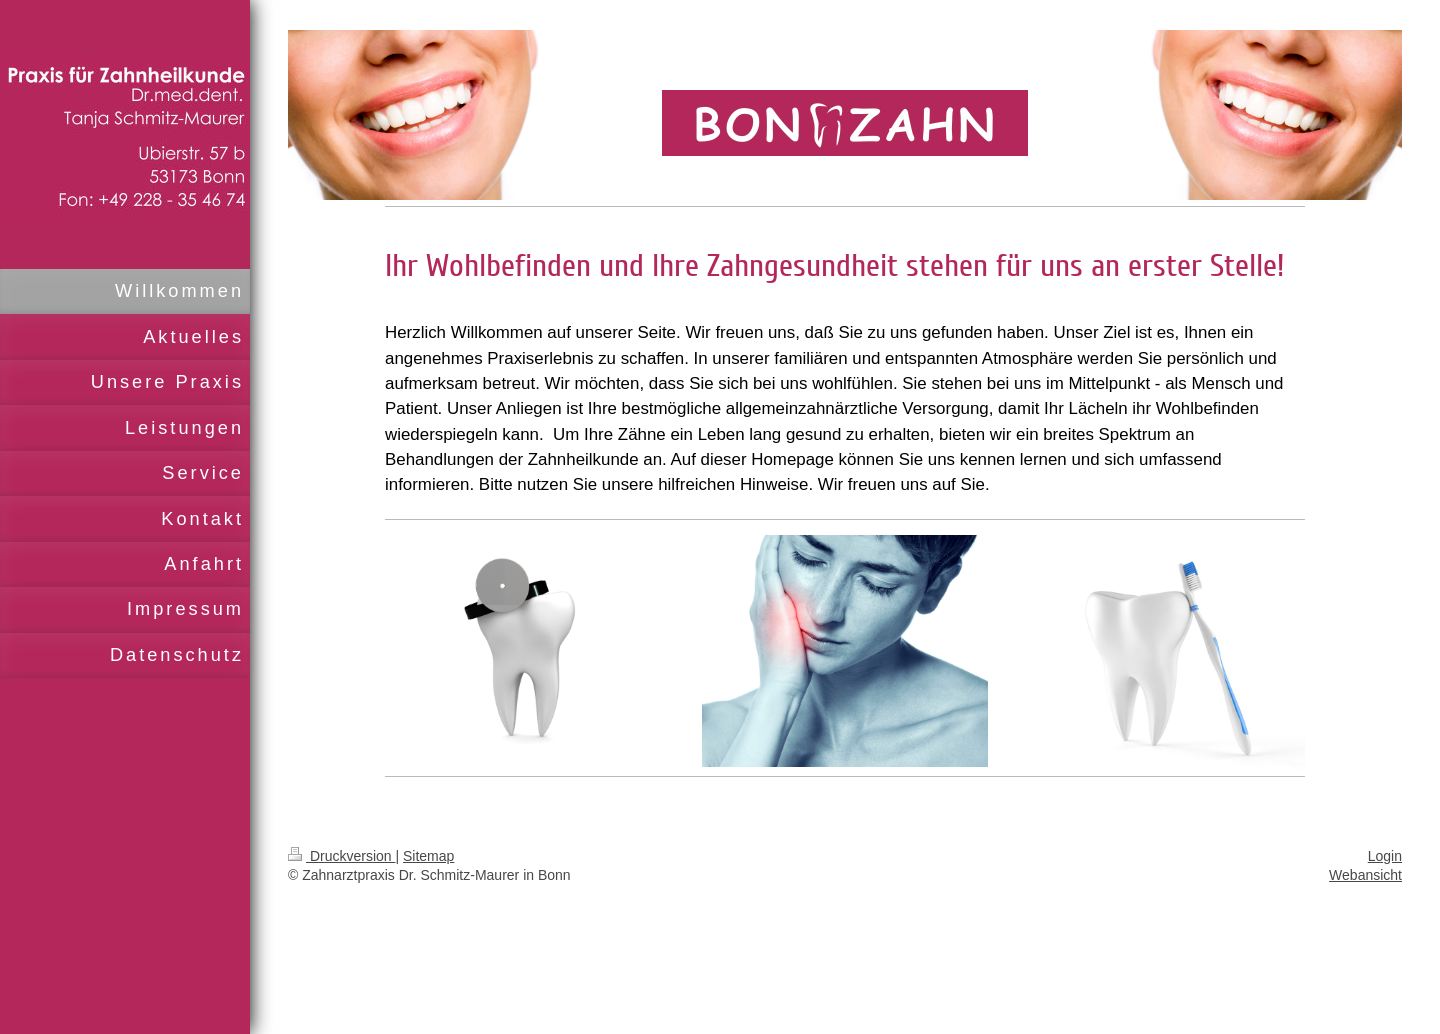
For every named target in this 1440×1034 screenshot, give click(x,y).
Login (1385, 856)
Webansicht (1365, 875)
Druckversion (341, 856)
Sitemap (428, 856)
